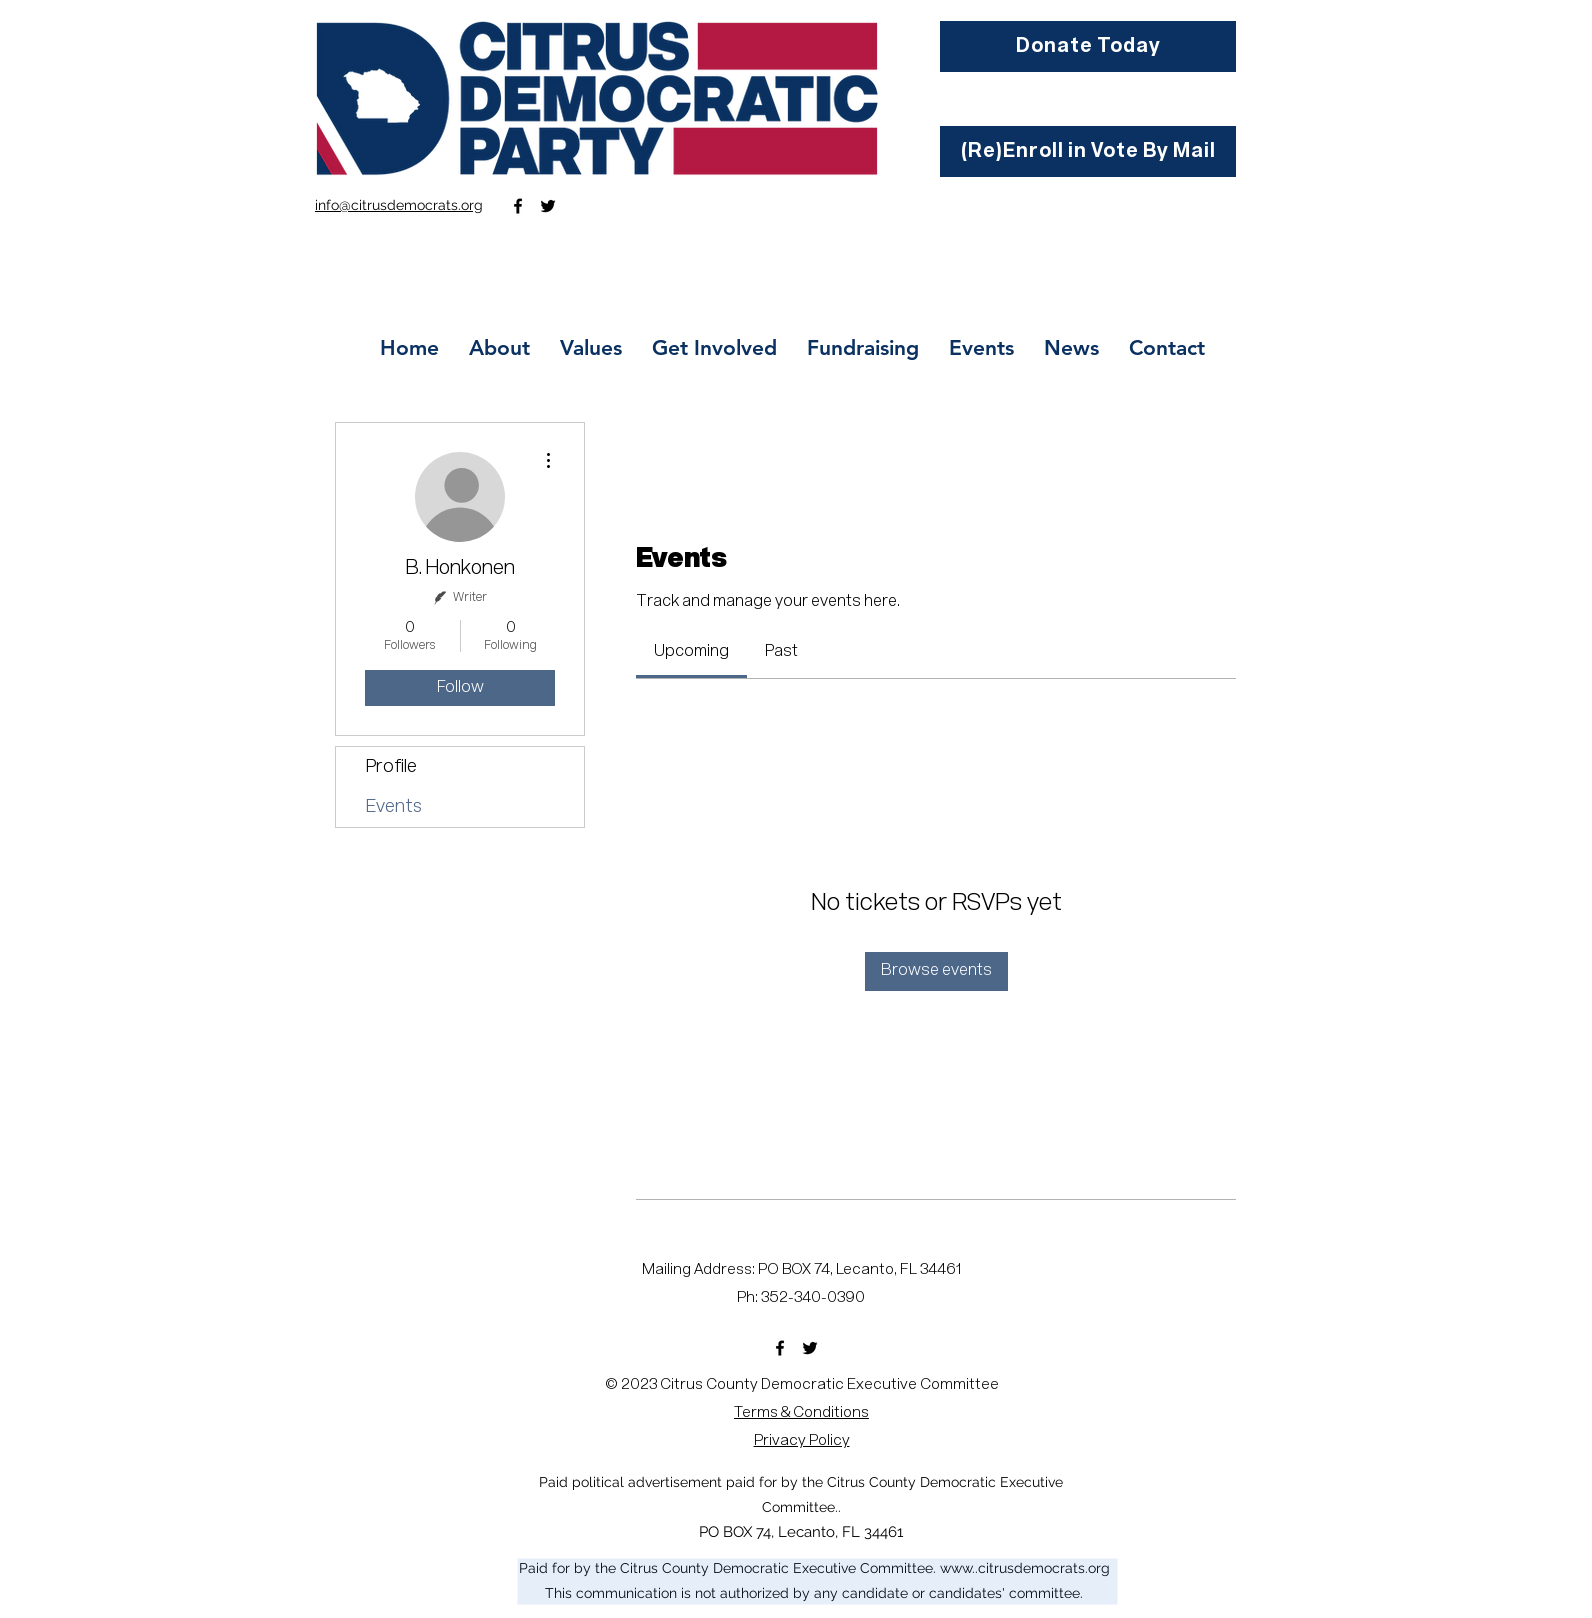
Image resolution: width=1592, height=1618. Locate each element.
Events (394, 807)
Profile (391, 767)
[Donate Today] (1088, 46)
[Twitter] (548, 206)
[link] (691, 652)
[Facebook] (518, 206)
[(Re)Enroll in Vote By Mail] (1088, 151)
